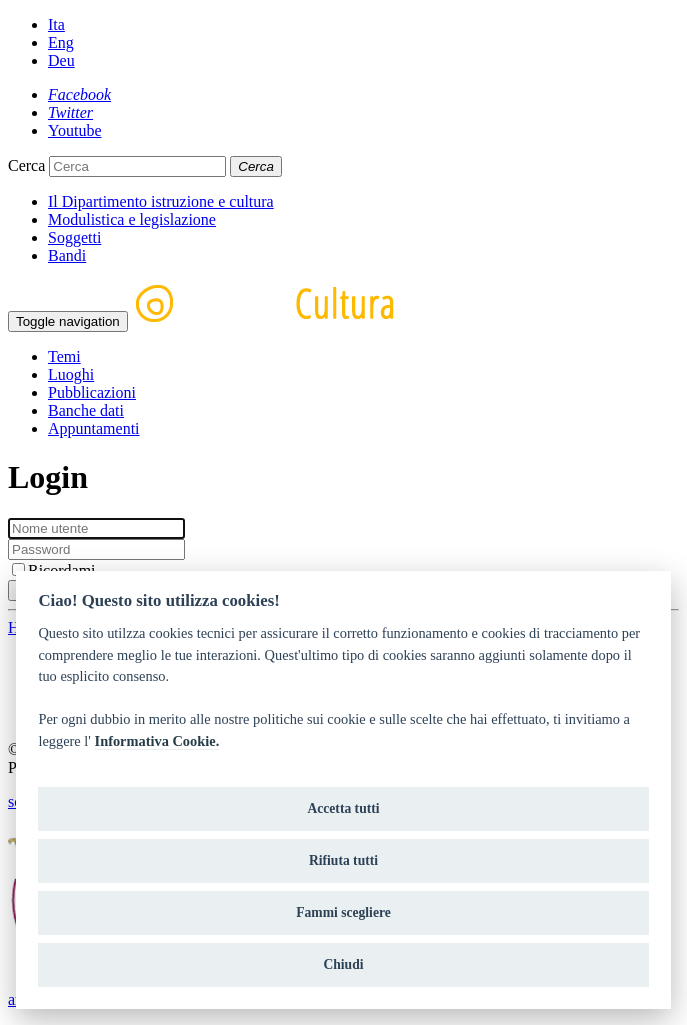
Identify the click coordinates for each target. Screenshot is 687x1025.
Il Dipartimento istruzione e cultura (161, 201)
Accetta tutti (343, 808)
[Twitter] (70, 112)
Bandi (67, 255)
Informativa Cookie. (157, 741)
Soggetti (74, 237)
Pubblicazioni (92, 392)
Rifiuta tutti (343, 860)
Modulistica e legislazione (132, 219)
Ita (56, 24)
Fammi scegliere (343, 912)
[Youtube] (75, 130)
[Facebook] (79, 94)
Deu (61, 60)
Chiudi (343, 964)
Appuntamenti (94, 428)
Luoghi (71, 374)
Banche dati (86, 410)
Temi (64, 356)
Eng (61, 42)
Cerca (26, 165)
